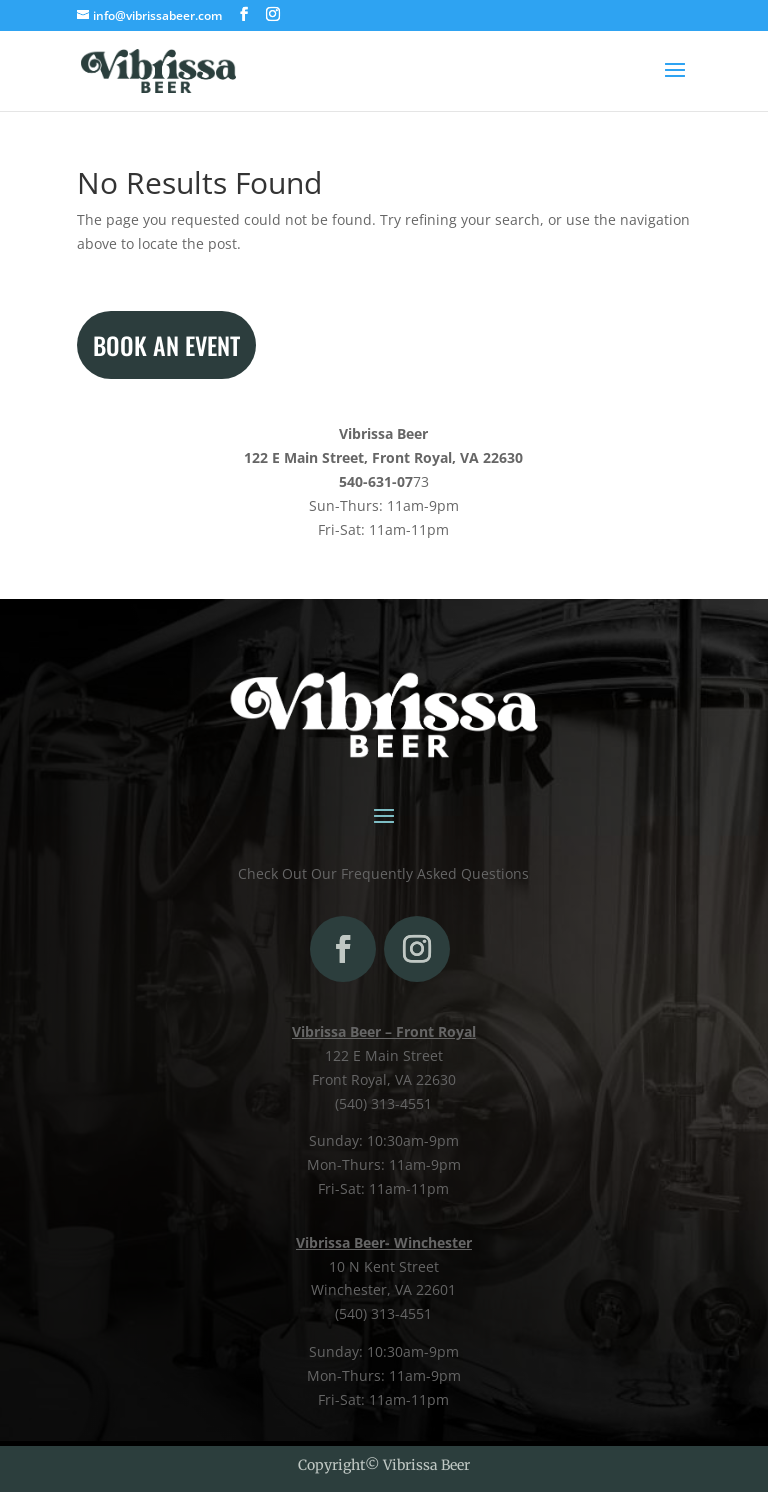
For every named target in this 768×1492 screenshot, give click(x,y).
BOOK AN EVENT (166, 345)
